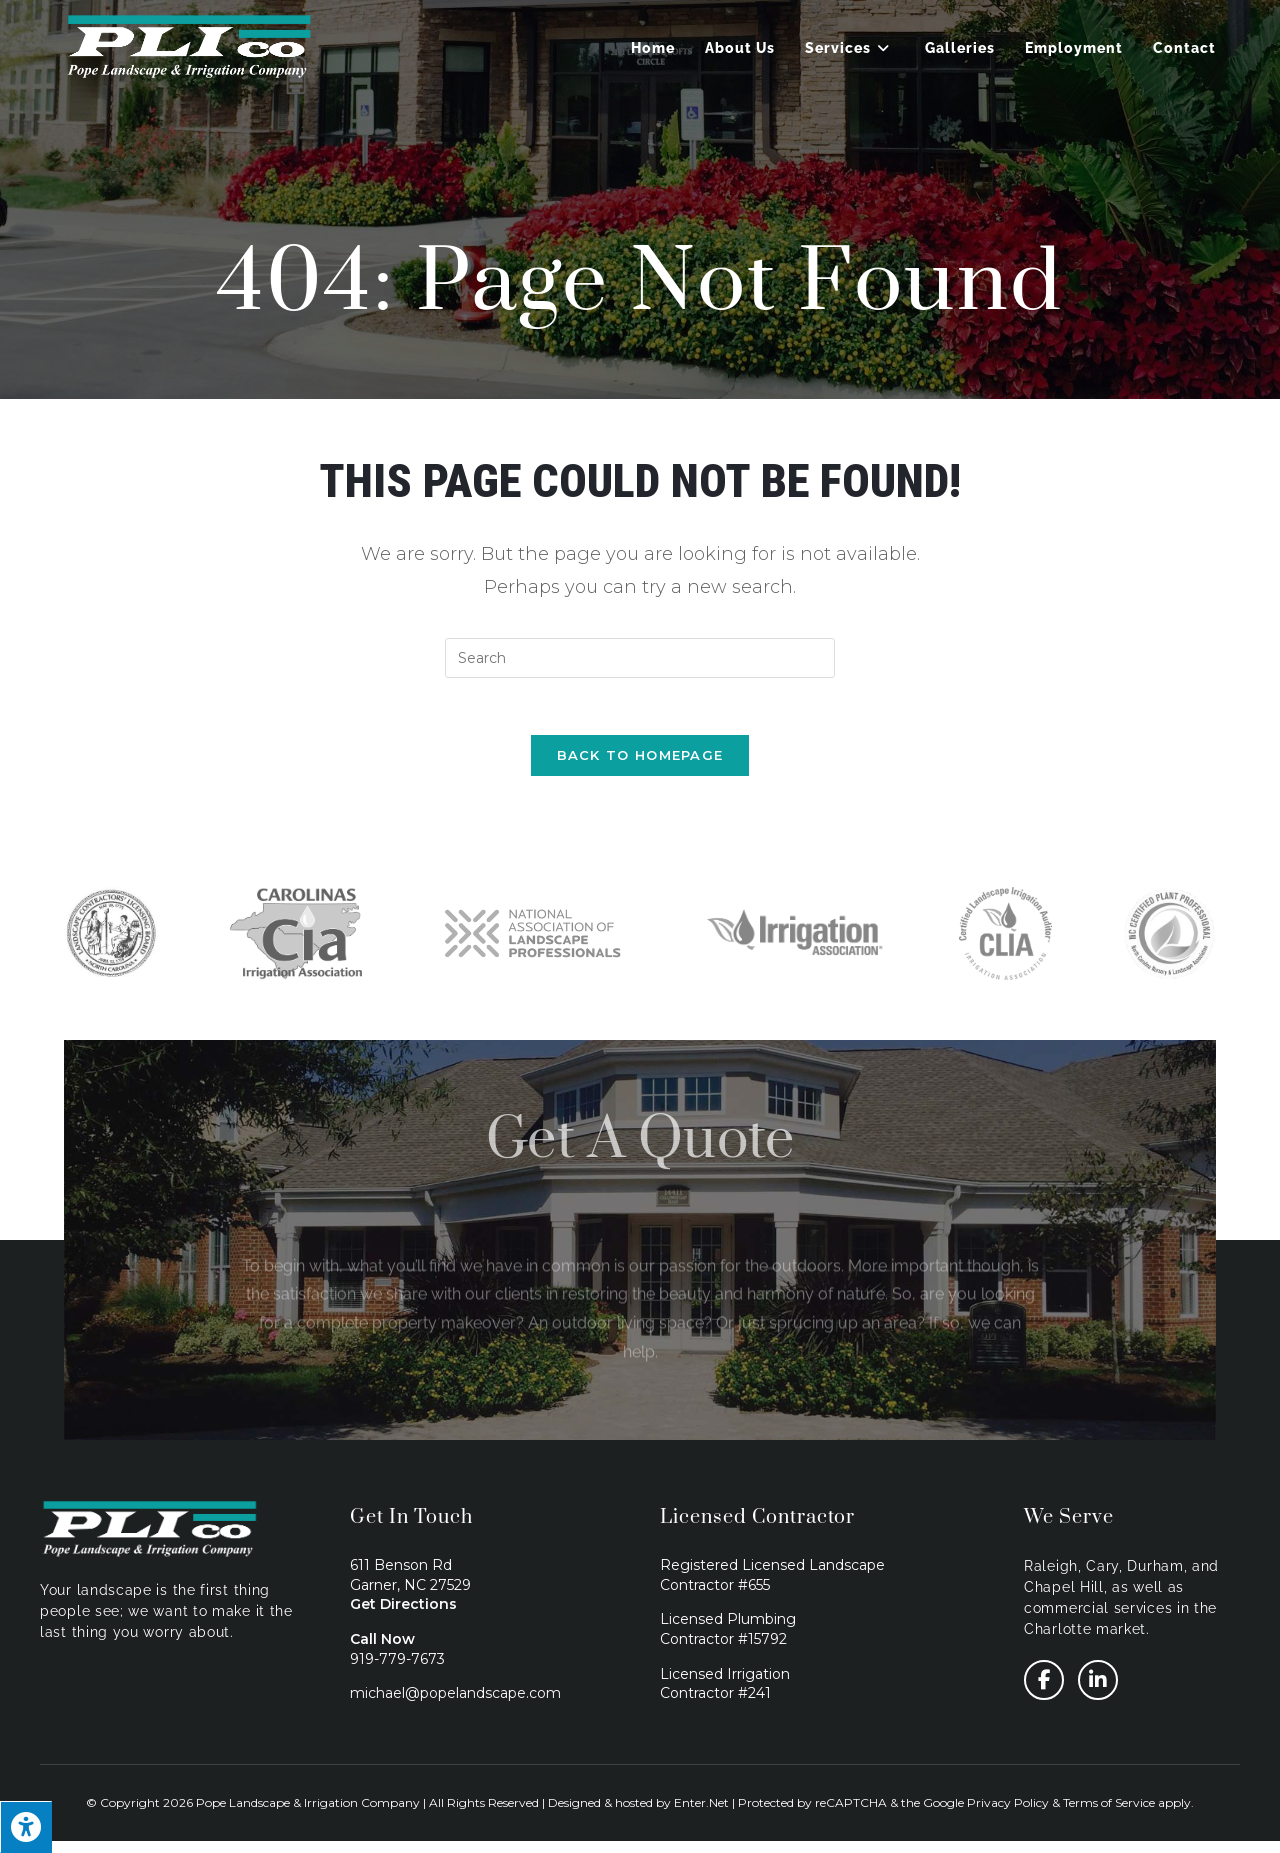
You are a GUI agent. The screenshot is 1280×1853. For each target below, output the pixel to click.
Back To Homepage (640, 759)
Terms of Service (1109, 1813)
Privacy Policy (1008, 1813)
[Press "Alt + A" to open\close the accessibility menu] (26, 1827)
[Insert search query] (640, 658)
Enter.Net (701, 1813)
